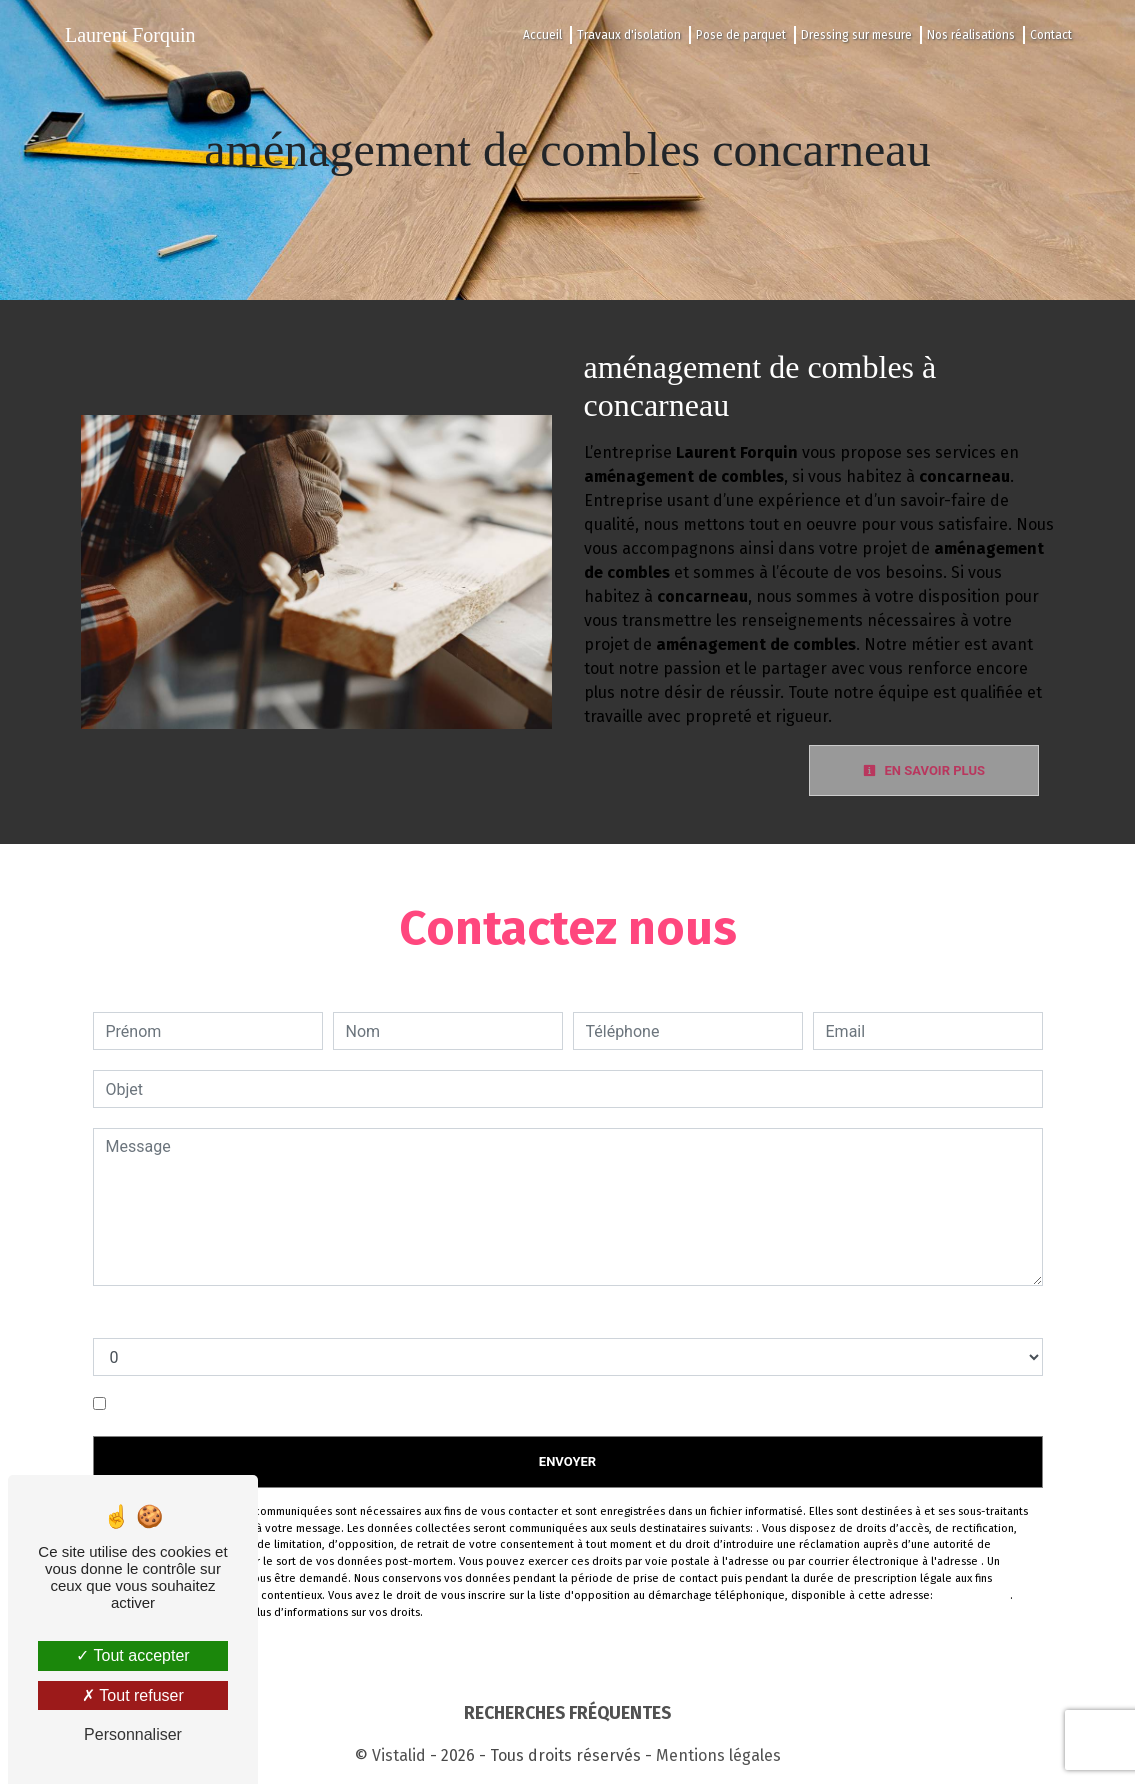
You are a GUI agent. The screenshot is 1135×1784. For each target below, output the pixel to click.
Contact (1051, 35)
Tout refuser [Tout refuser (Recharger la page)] (133, 1695)
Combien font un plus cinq (186, 1317)
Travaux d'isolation (629, 35)
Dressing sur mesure (856, 35)
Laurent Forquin (130, 35)
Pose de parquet (741, 35)
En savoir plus (924, 770)
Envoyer (567, 1461)
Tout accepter (132, 1655)
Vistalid (399, 1755)
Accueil (542, 35)
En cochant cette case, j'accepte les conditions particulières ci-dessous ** (373, 1403)
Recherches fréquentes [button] (567, 1713)
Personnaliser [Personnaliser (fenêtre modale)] (133, 1734)
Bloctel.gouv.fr (973, 1595)
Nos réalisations (971, 35)
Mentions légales (716, 1755)
